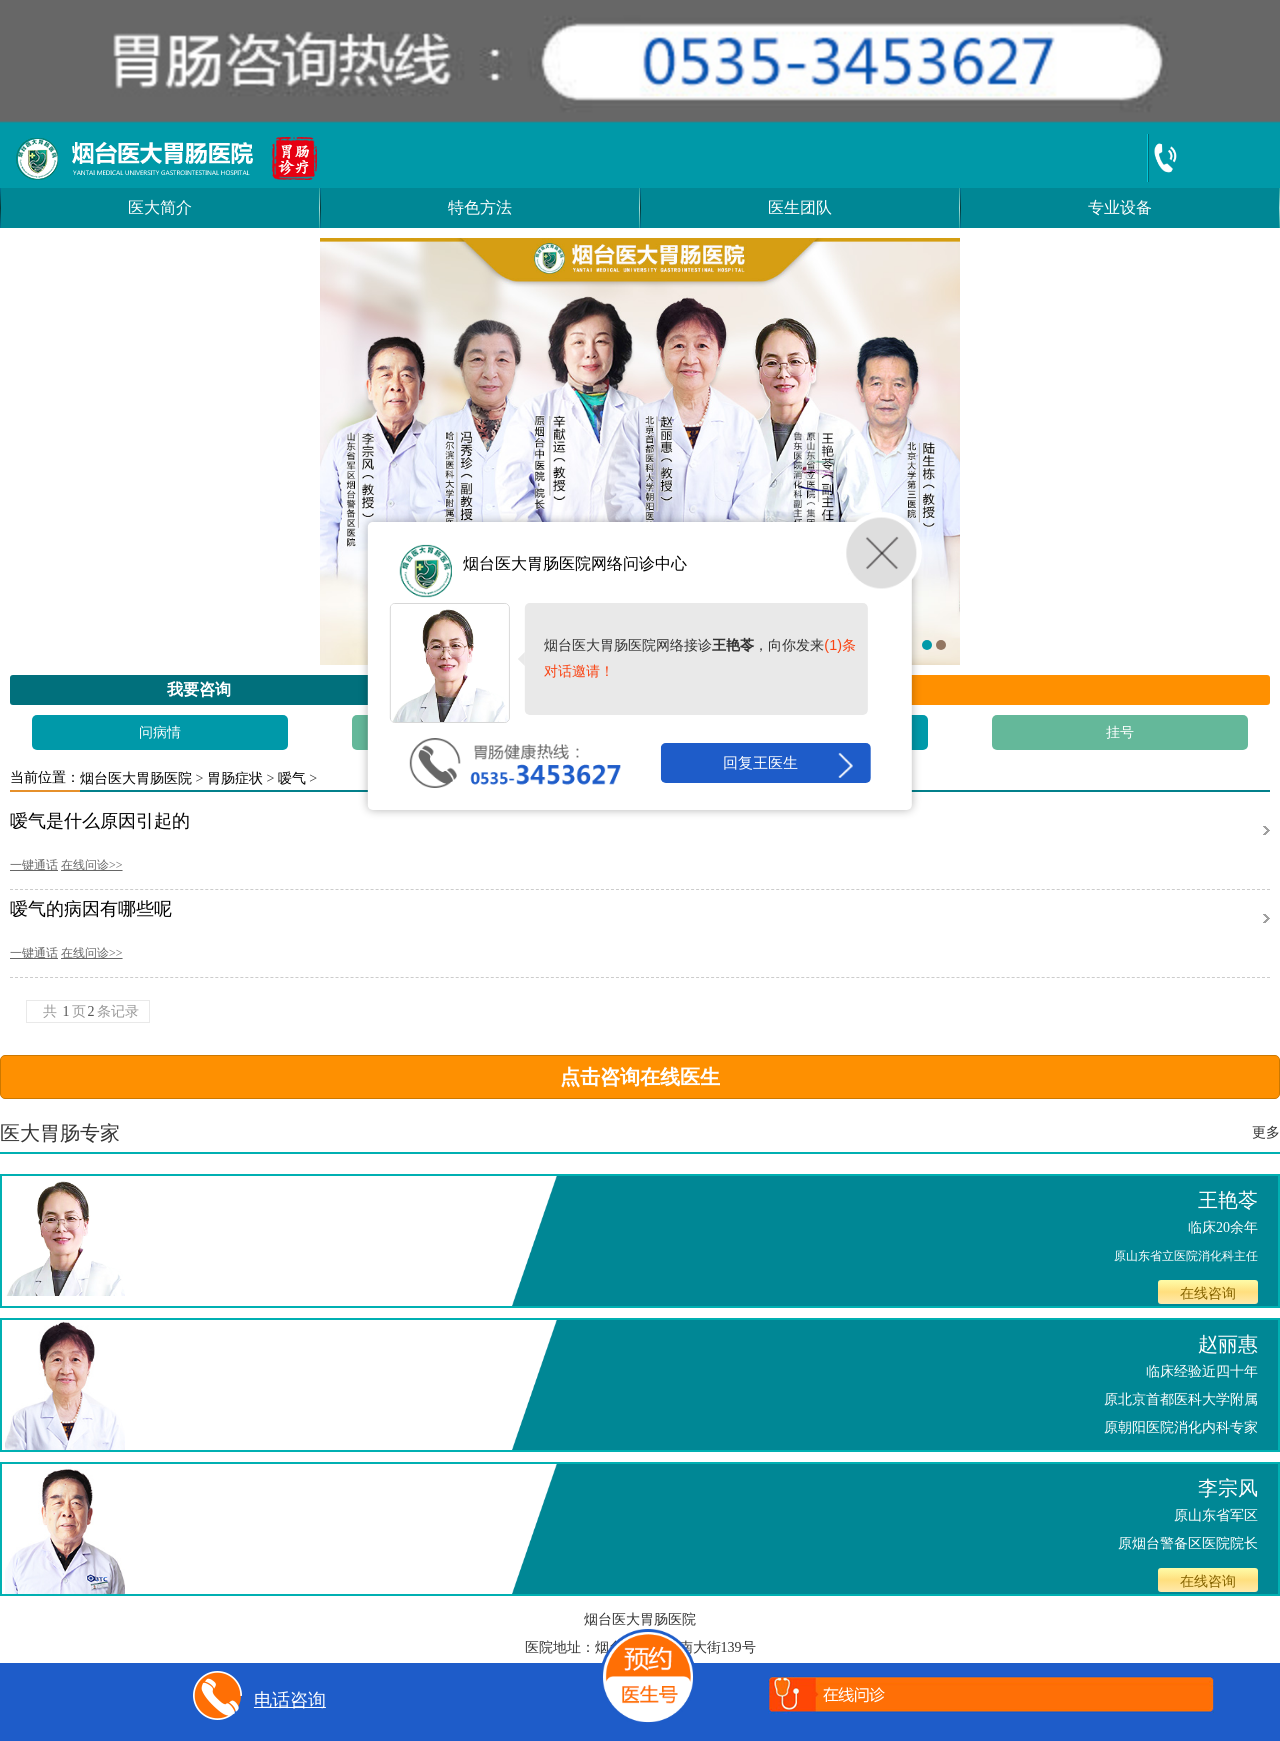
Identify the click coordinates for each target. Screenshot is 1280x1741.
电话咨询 (256, 1701)
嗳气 (292, 778)
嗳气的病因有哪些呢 (91, 909)
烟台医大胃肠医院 (136, 778)
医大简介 (160, 207)
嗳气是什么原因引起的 (100, 821)
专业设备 (1120, 207)
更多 (1266, 1132)
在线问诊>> (92, 865)
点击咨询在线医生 (640, 1077)
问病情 (160, 732)
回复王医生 (786, 765)
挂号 (1120, 732)
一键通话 (34, 865)
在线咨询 (1208, 1293)
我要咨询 (199, 689)
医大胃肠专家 (60, 1133)
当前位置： (45, 777)
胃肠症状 (235, 778)
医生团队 (800, 207)
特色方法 (480, 207)
